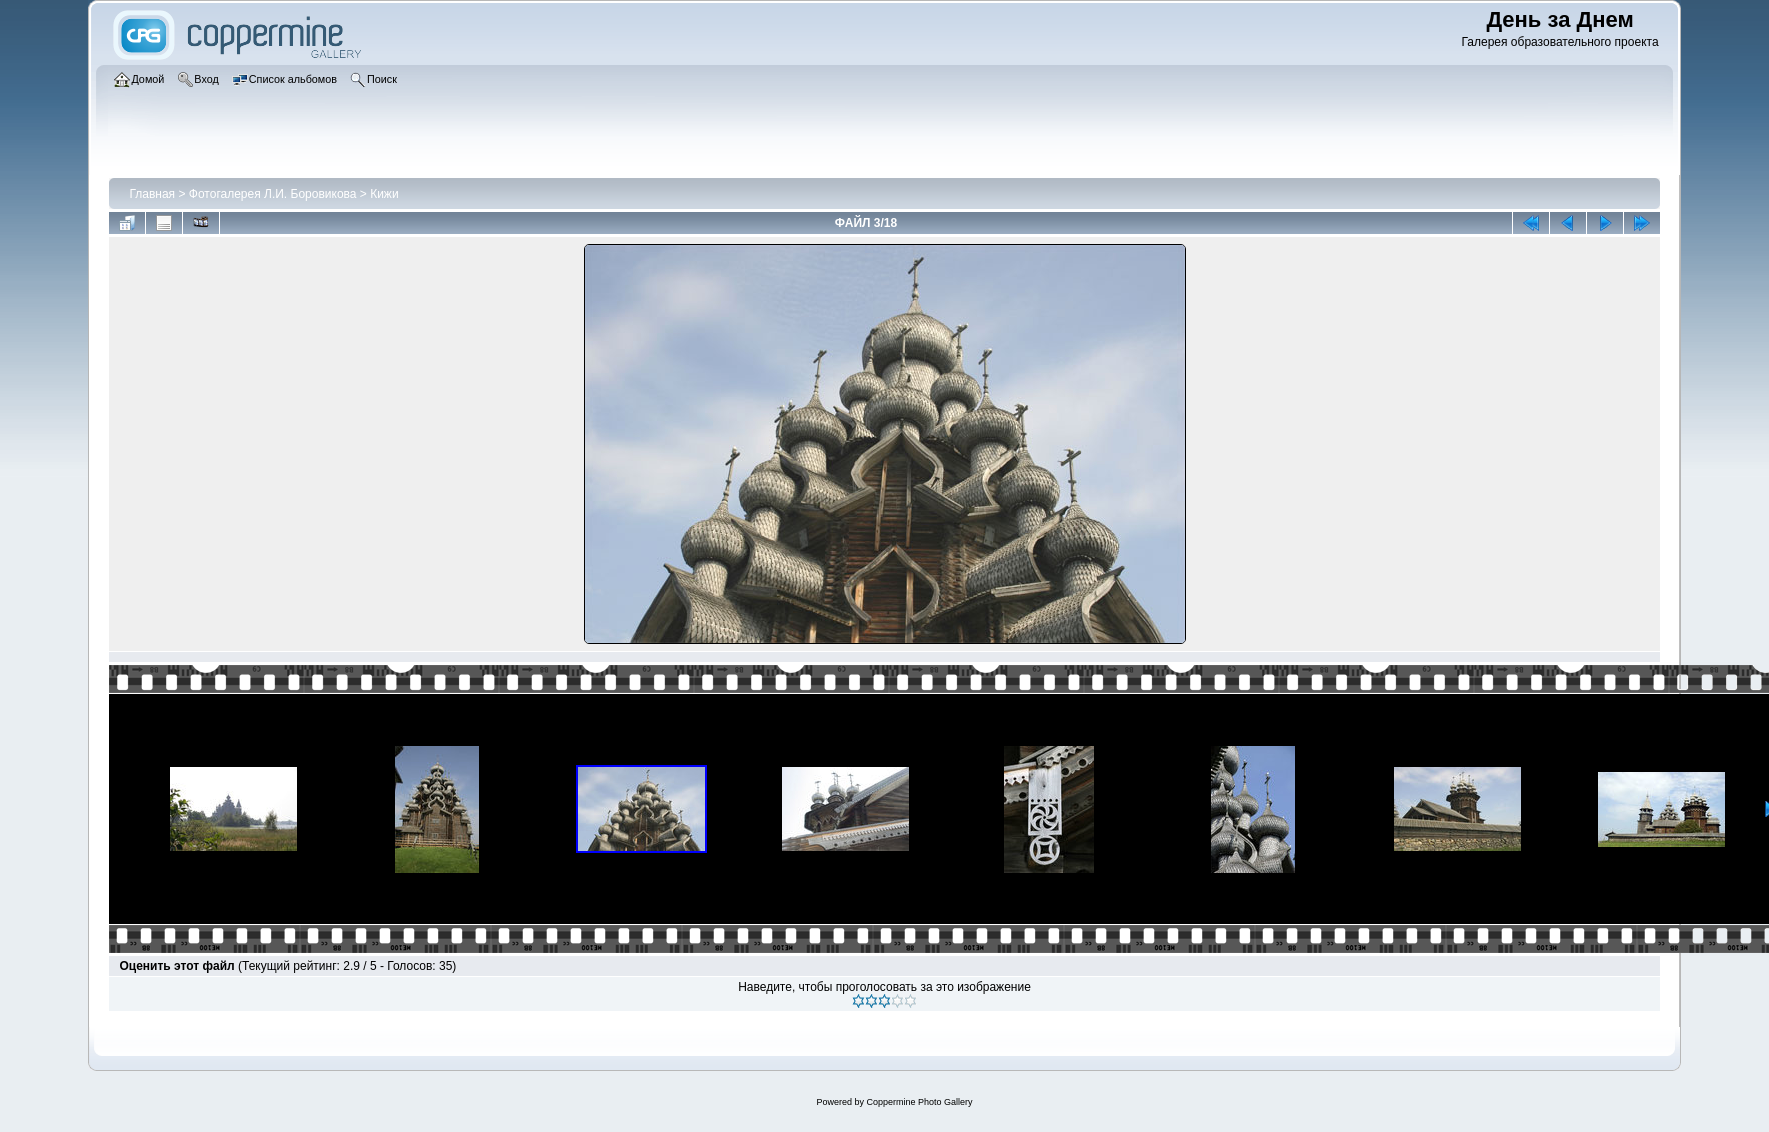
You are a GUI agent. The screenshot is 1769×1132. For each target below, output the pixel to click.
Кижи (384, 194)
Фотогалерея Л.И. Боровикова (273, 194)
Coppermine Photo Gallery (919, 1102)
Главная (152, 194)
